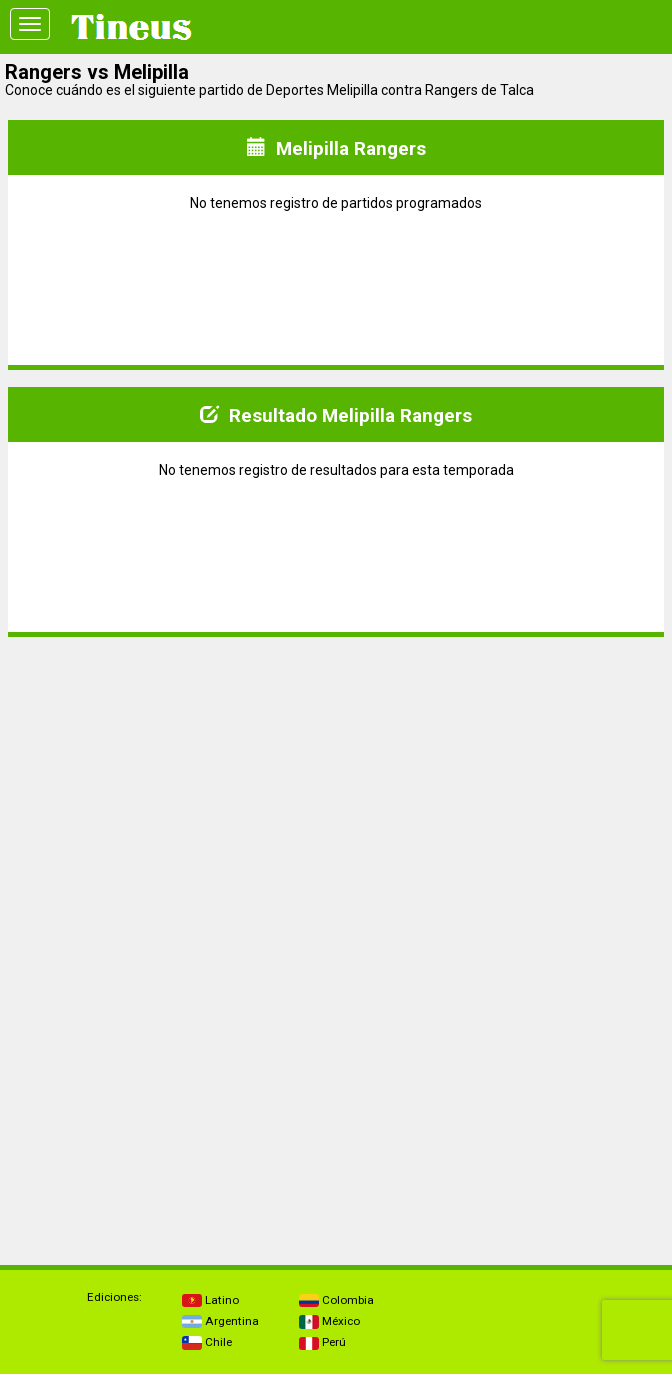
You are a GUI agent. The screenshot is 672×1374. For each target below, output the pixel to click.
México (329, 1321)
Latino (210, 1300)
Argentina (220, 1321)
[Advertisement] (336, 793)
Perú (322, 1342)
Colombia (336, 1300)
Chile (207, 1342)
